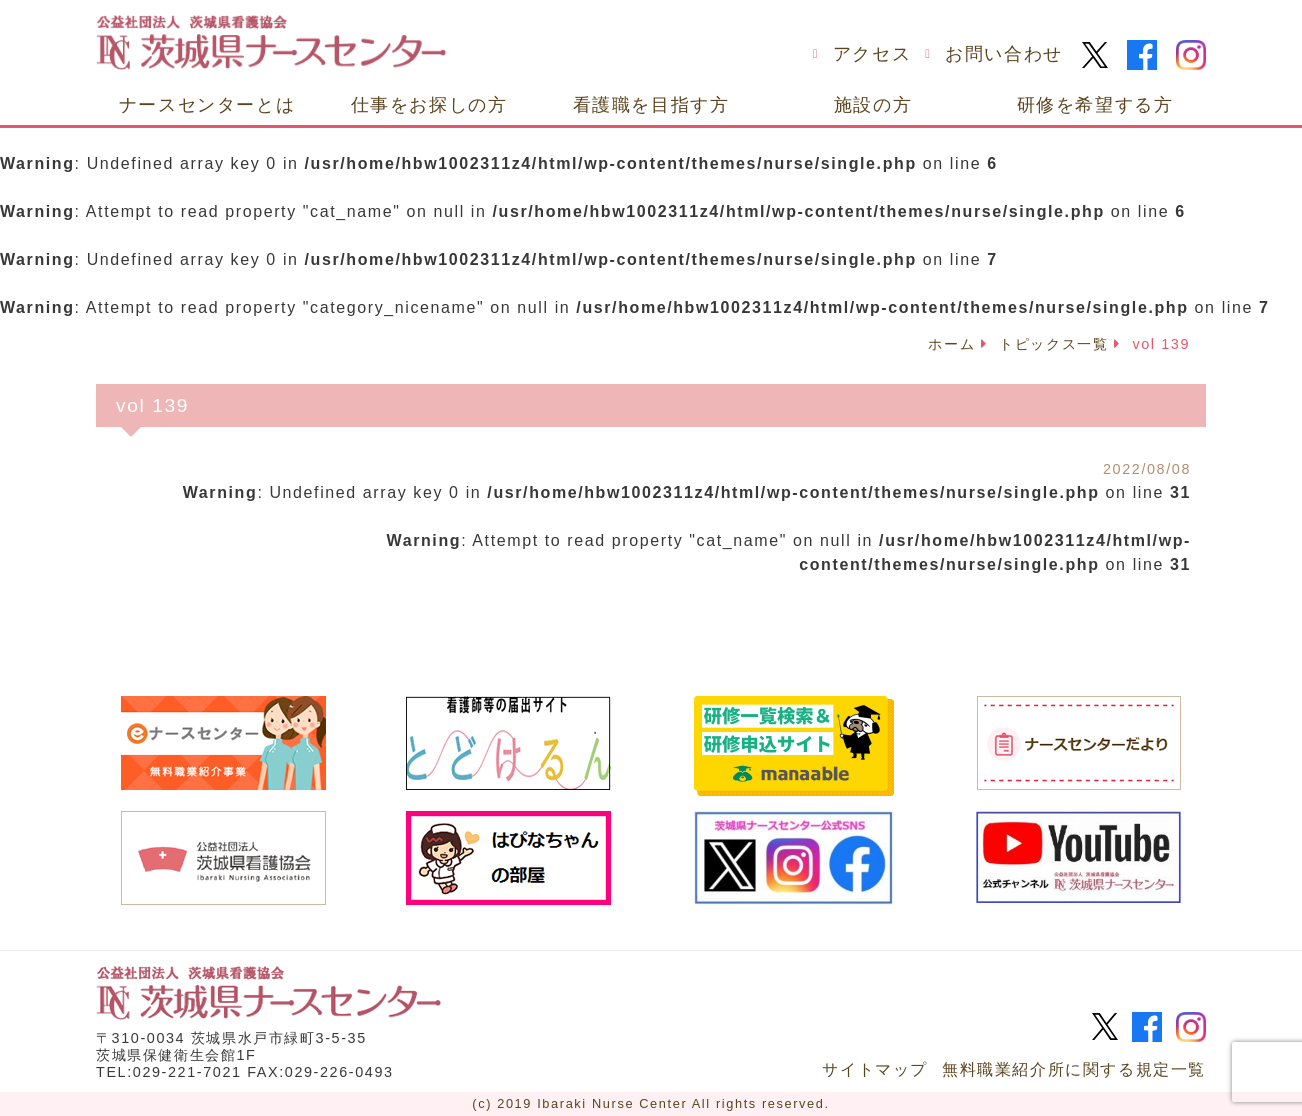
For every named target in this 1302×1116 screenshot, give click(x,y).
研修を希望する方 (1095, 104)
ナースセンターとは (207, 104)
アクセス (872, 54)
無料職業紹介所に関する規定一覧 (1074, 1069)
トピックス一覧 (1053, 344)
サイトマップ (875, 1069)
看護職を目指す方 (651, 104)
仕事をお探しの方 (429, 104)
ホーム (951, 344)
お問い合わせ (1004, 54)
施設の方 (873, 104)
